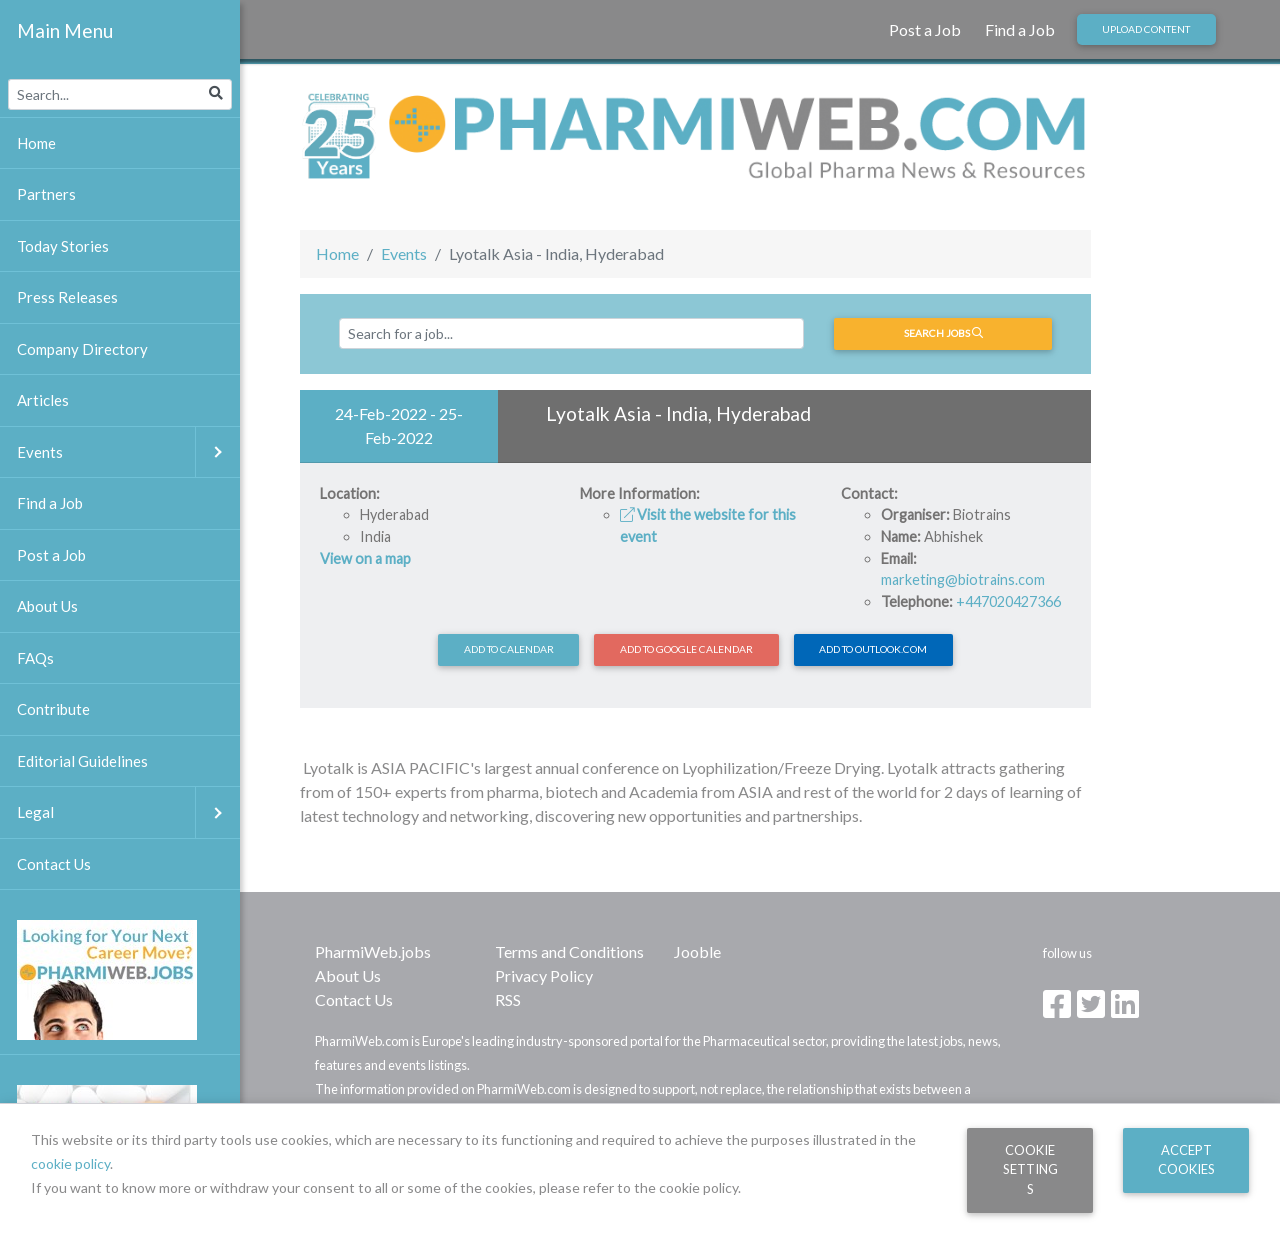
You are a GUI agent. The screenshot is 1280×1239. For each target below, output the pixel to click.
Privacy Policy (544, 975)
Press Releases (67, 297)
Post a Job (925, 29)
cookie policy (70, 1163)
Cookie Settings (1030, 1169)
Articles (43, 400)
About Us (348, 975)
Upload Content (1146, 29)
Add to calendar (509, 649)
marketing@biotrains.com (963, 579)
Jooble (697, 951)
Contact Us (354, 999)
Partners (46, 194)
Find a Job (1020, 29)
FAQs (35, 658)
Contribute (53, 709)
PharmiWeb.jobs (373, 951)
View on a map (365, 558)
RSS (508, 999)
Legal (128, 812)
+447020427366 (1008, 601)
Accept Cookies (1186, 1159)
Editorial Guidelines (82, 761)
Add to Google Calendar (686, 649)
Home (337, 253)
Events (404, 253)
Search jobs (943, 333)
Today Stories (63, 246)
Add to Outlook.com (873, 649)
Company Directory (82, 349)
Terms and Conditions (569, 951)
